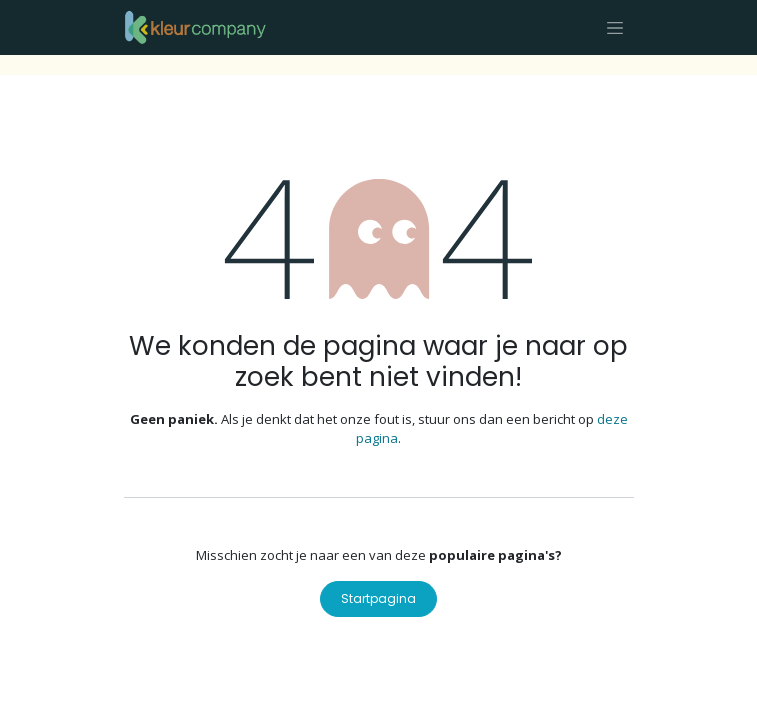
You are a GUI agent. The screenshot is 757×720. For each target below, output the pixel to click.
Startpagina (378, 598)
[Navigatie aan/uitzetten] (615, 27)
